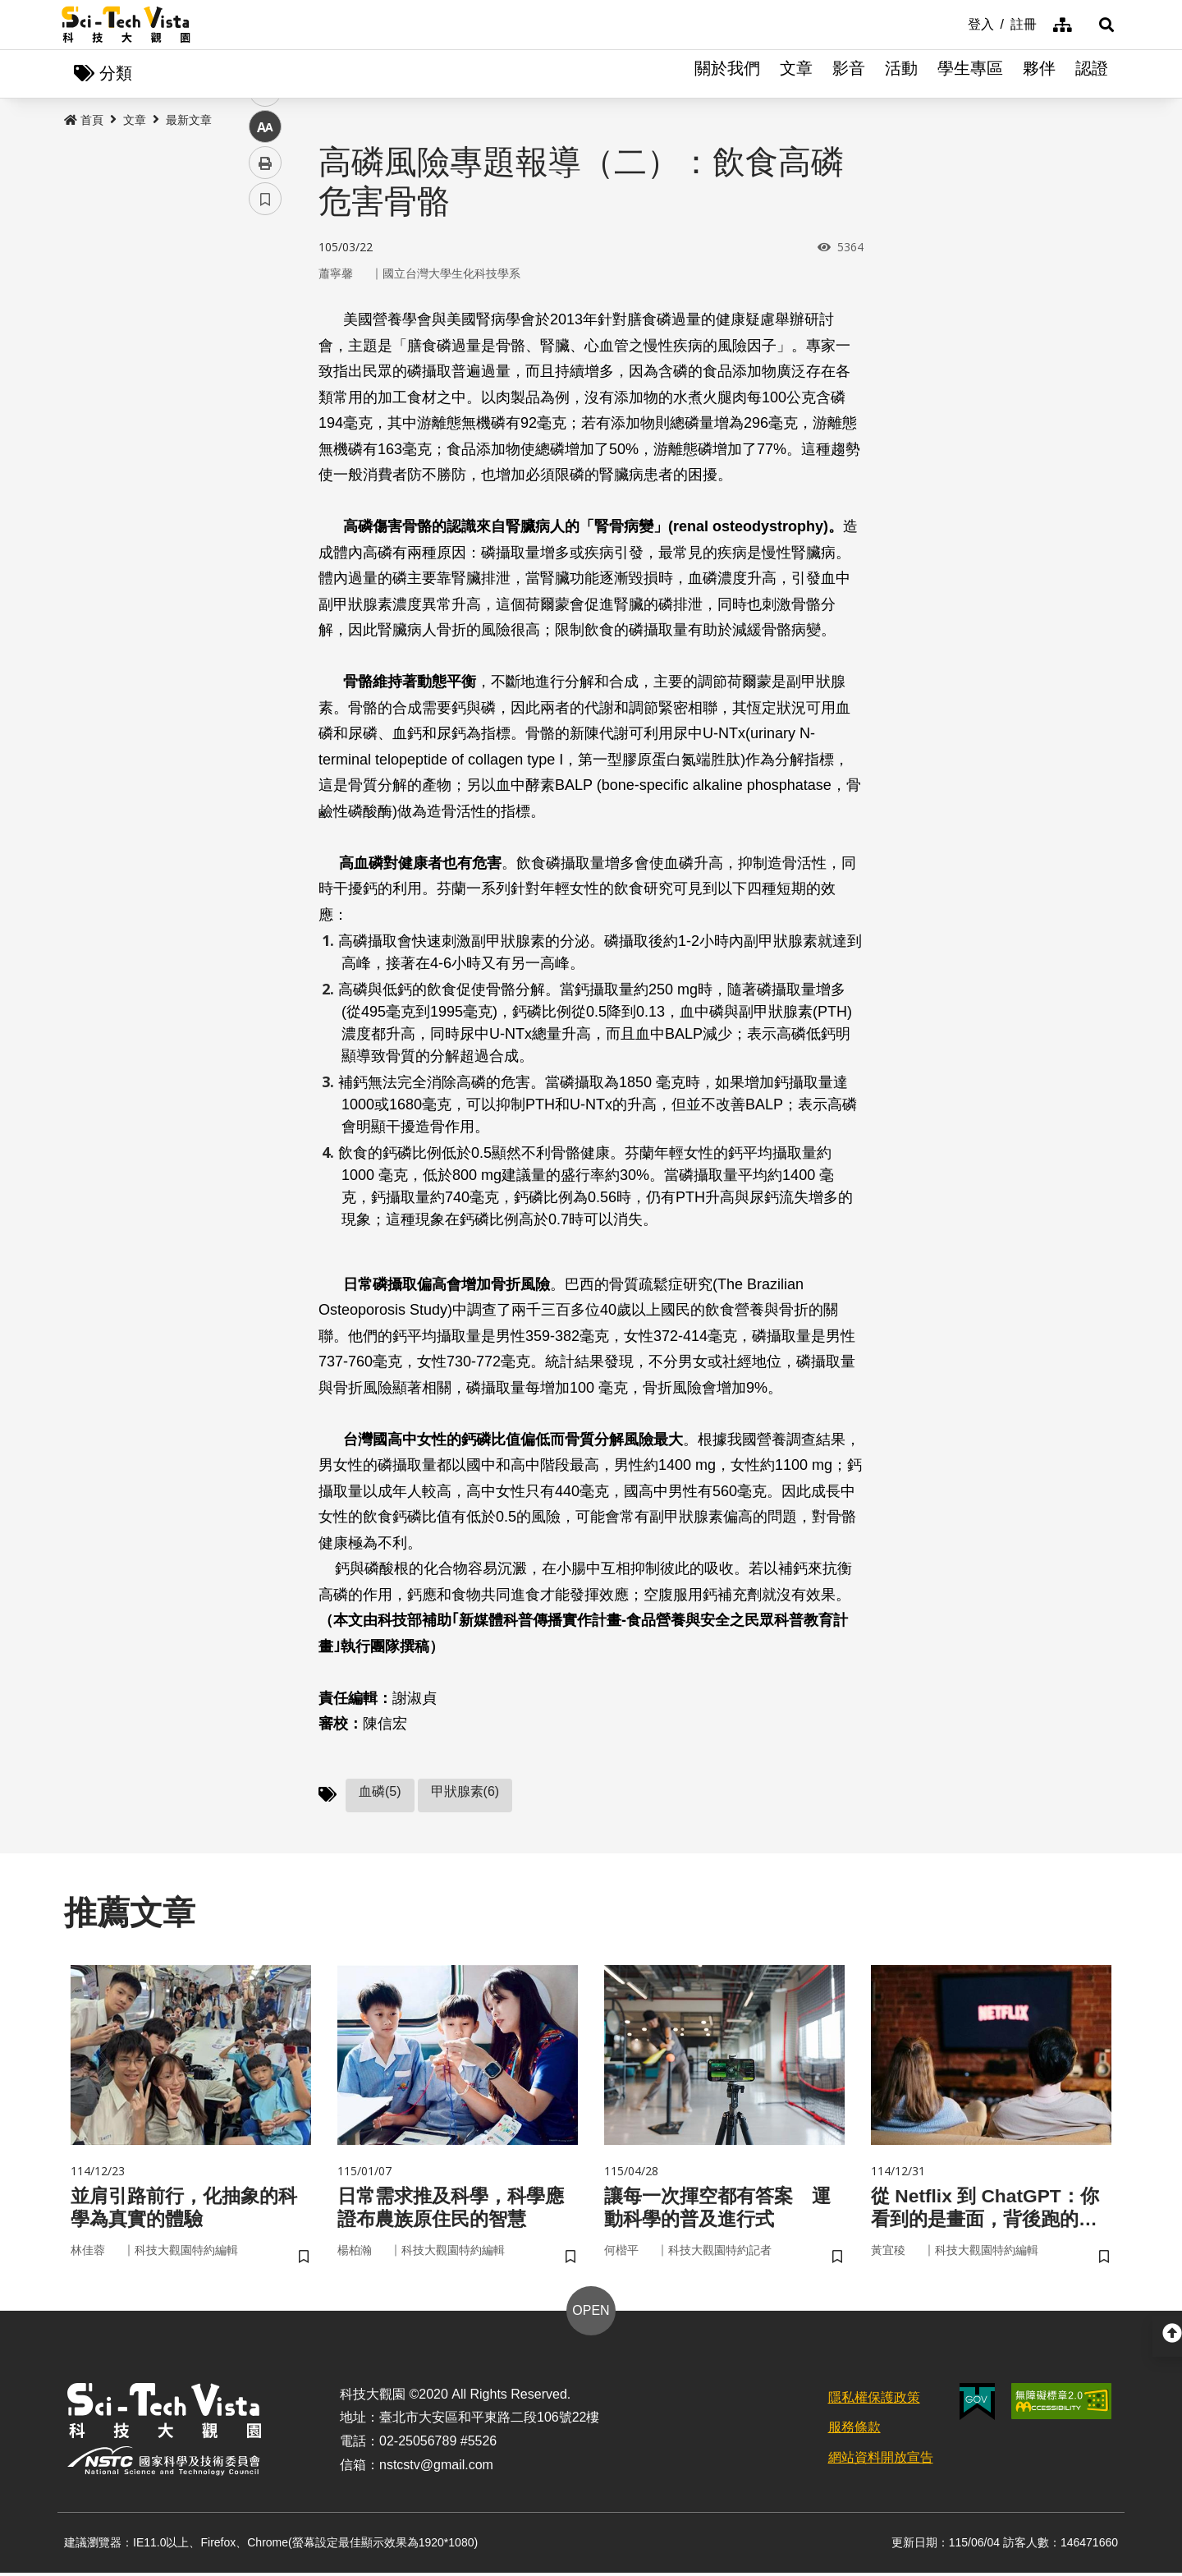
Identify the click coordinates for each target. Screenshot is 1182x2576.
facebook (266, 314)
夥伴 (1039, 74)
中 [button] (265, 422)
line (260, 386)
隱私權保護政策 (874, 2401)
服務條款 (854, 2431)
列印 (265, 458)
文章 (796, 74)
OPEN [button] (590, 2314)
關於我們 (727, 74)
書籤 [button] (265, 494)
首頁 (83, 120)
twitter (266, 350)
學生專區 (970, 74)
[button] (1100, 24)
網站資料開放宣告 (880, 2461)
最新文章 (189, 120)
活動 (901, 74)
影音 (848, 74)
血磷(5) (380, 1792)
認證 (1091, 74)
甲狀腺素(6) (465, 1792)
